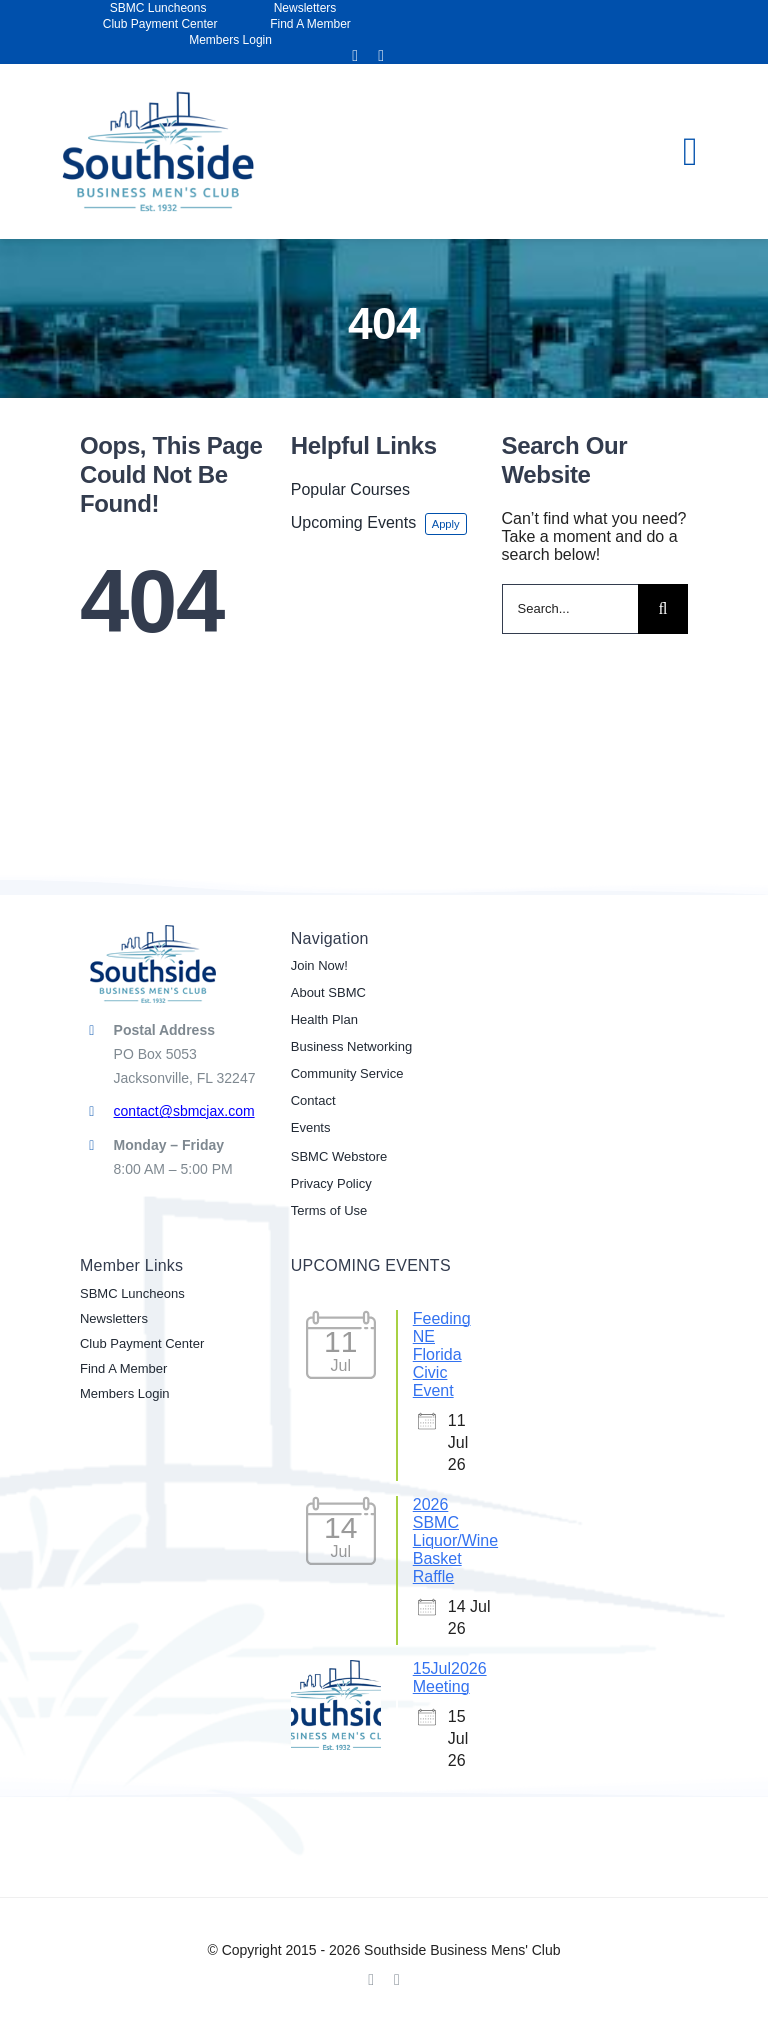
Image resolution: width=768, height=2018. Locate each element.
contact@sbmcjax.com (184, 1111)
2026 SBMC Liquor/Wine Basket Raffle (455, 1540)
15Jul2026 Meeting (450, 1677)
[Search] (663, 609)
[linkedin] (381, 56)
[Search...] (570, 609)
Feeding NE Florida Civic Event (442, 1354)
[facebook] (355, 56)
